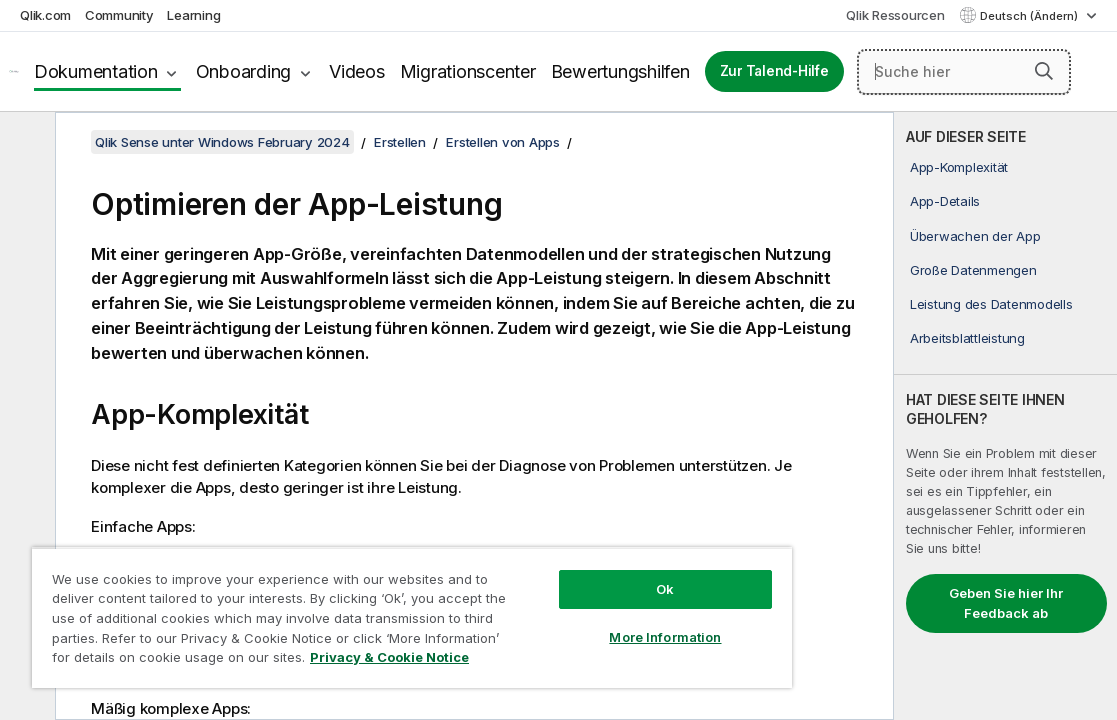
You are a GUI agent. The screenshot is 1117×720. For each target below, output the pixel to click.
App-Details (945, 201)
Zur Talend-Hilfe (774, 71)
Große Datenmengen (973, 270)
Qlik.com (45, 15)
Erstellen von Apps (503, 142)
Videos (357, 71)
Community (119, 15)
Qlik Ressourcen (895, 15)
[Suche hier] (964, 72)
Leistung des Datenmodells (991, 304)
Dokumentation (96, 71)
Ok (570, 574)
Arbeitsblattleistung (967, 338)
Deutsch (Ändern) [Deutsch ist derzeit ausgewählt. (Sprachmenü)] (1030, 16)
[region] (356, 610)
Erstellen (400, 142)
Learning (193, 15)
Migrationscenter (468, 71)
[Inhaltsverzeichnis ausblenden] (25, 143)
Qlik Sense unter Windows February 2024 (222, 142)
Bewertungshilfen (620, 71)
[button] (1044, 71)
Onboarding (244, 71)
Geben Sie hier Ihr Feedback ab (1006, 603)
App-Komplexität (959, 167)
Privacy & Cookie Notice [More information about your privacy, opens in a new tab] (322, 661)
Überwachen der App (975, 236)
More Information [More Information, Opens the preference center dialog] (570, 622)
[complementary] (1005, 416)
